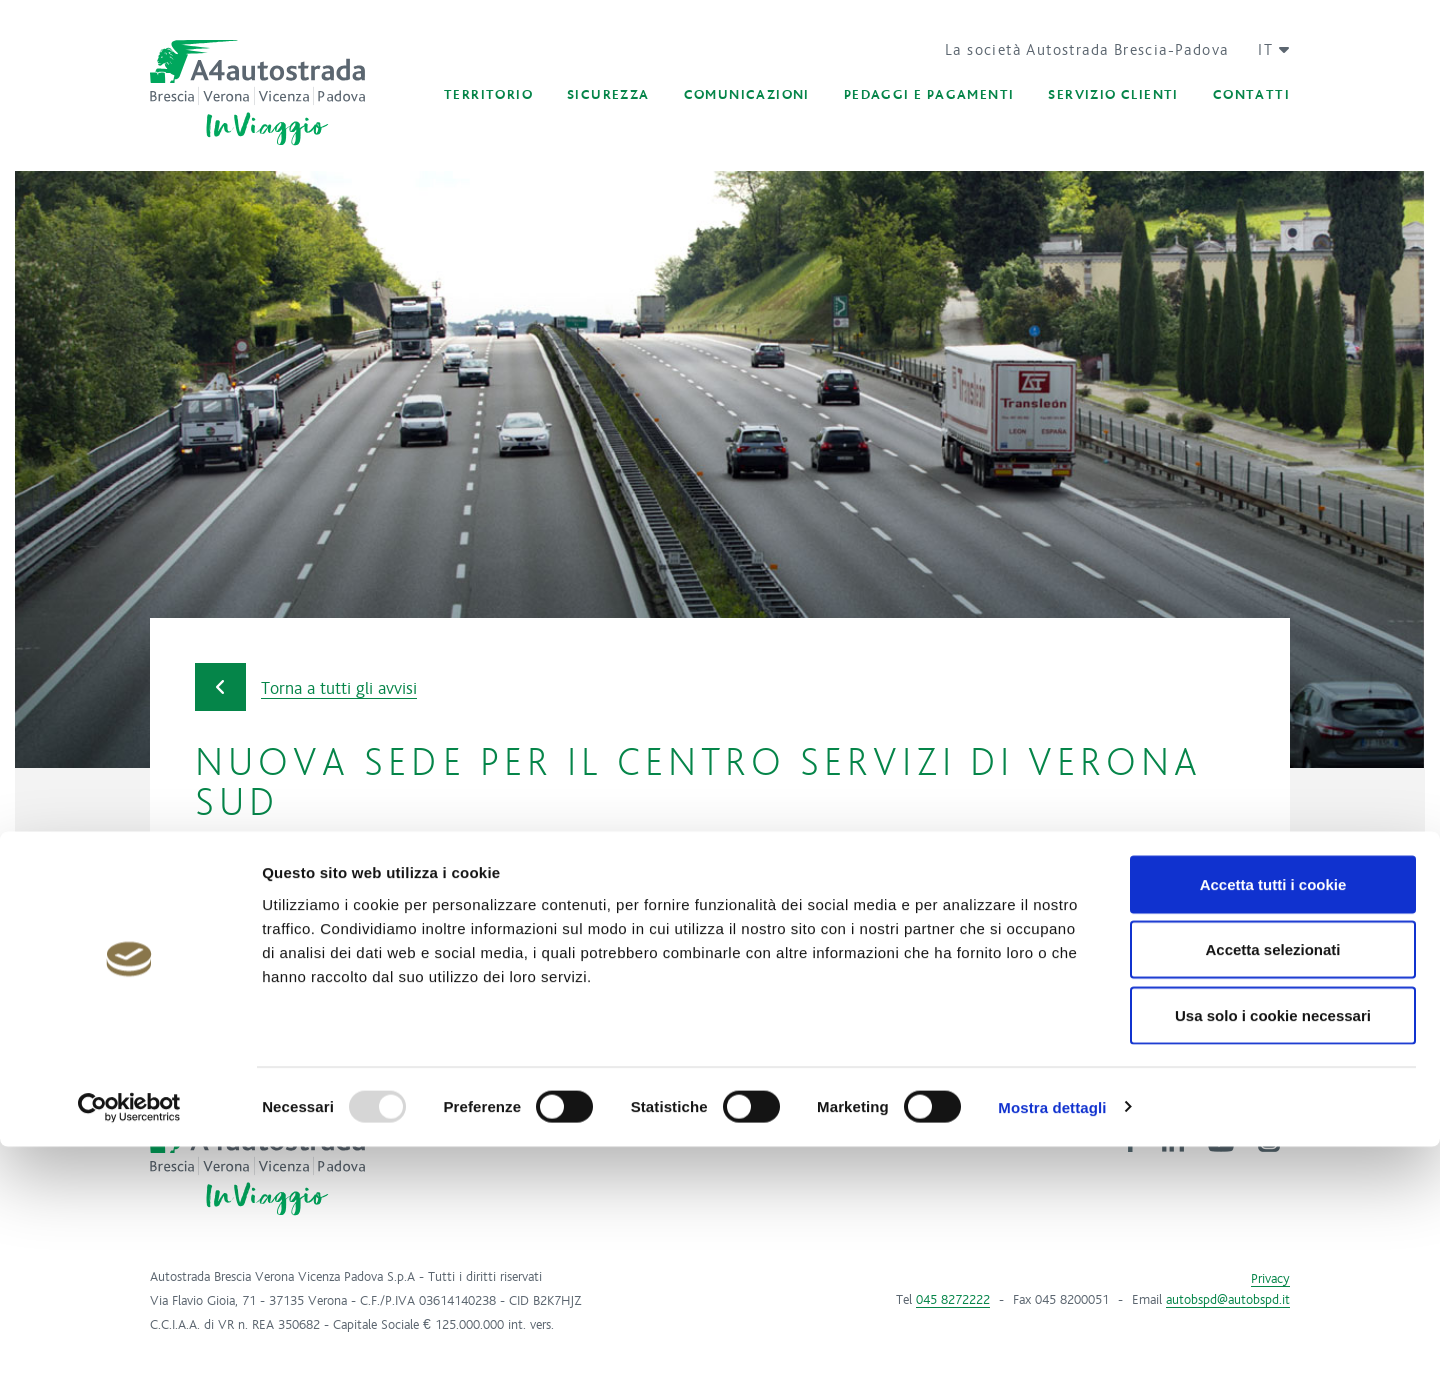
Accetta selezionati (1272, 1180)
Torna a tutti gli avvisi (306, 687)
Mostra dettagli (1052, 1337)
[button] (1266, 50)
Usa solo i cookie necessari (1273, 1245)
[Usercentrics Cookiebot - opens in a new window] (129, 1338)
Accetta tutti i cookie (1273, 1114)
